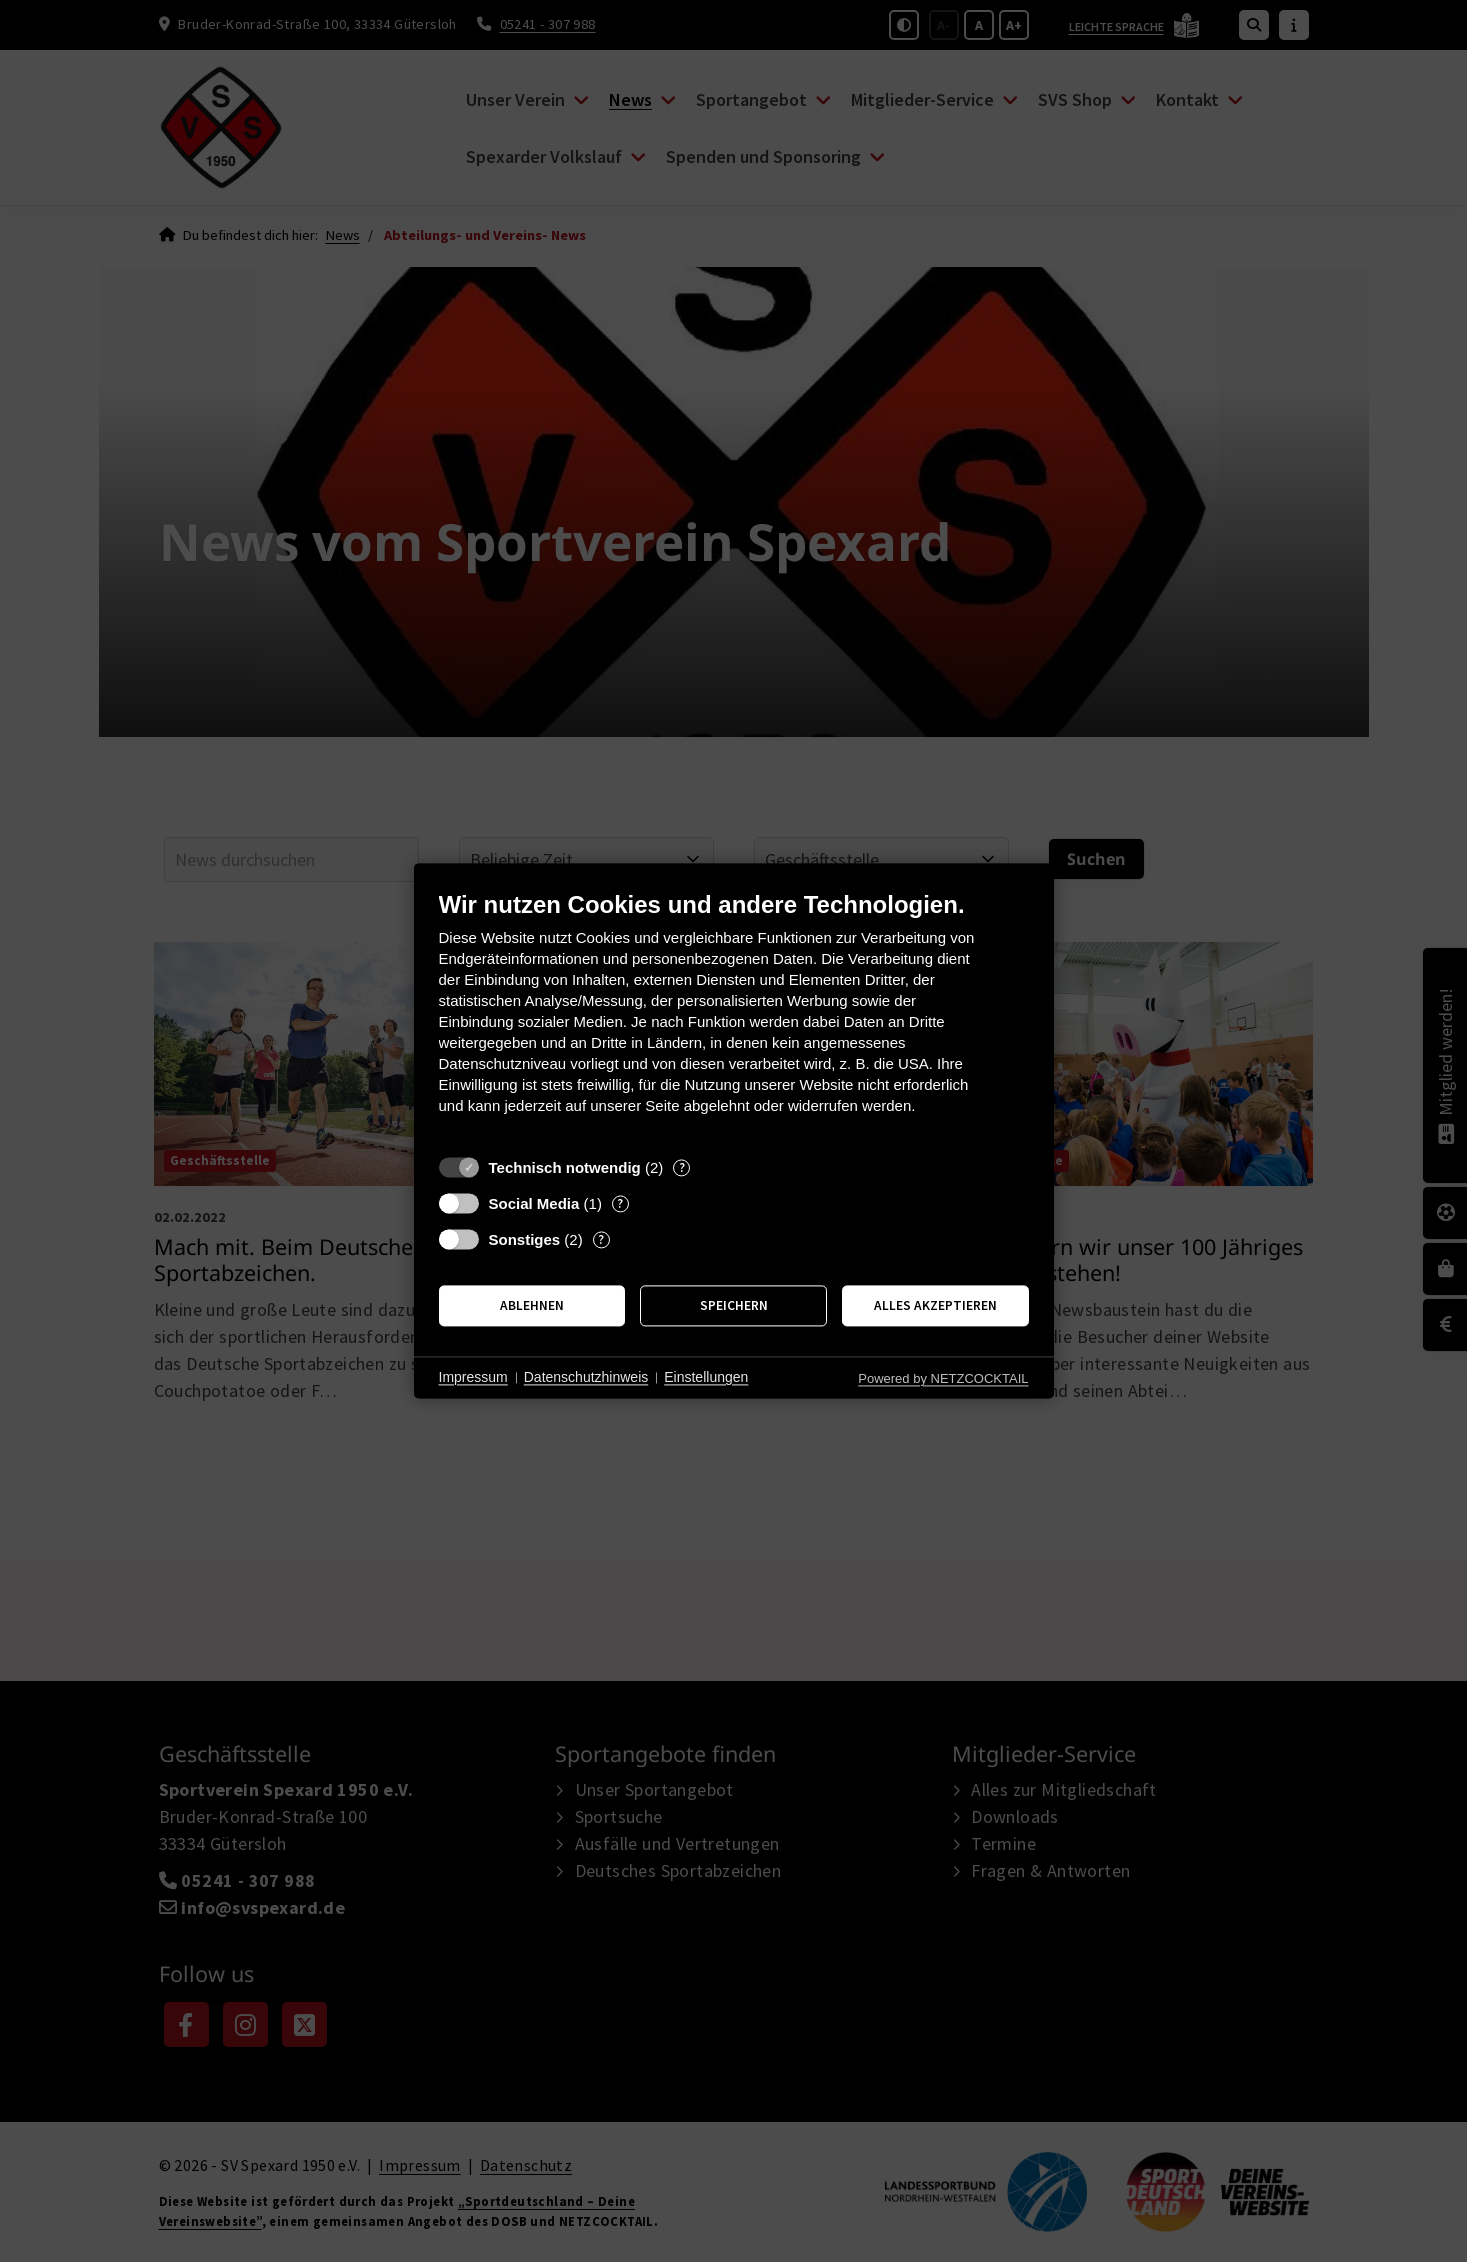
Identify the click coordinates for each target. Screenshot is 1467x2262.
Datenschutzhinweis (586, 1377)
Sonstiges (525, 1239)
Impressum (473, 1377)
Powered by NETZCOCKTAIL (943, 1378)
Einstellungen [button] (706, 1377)
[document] (734, 1017)
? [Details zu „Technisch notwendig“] (682, 1167)
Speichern (734, 1305)
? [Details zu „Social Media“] (620, 1203)
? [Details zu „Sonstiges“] (601, 1239)
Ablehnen (532, 1305)
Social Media (534, 1203)
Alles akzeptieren (935, 1305)
